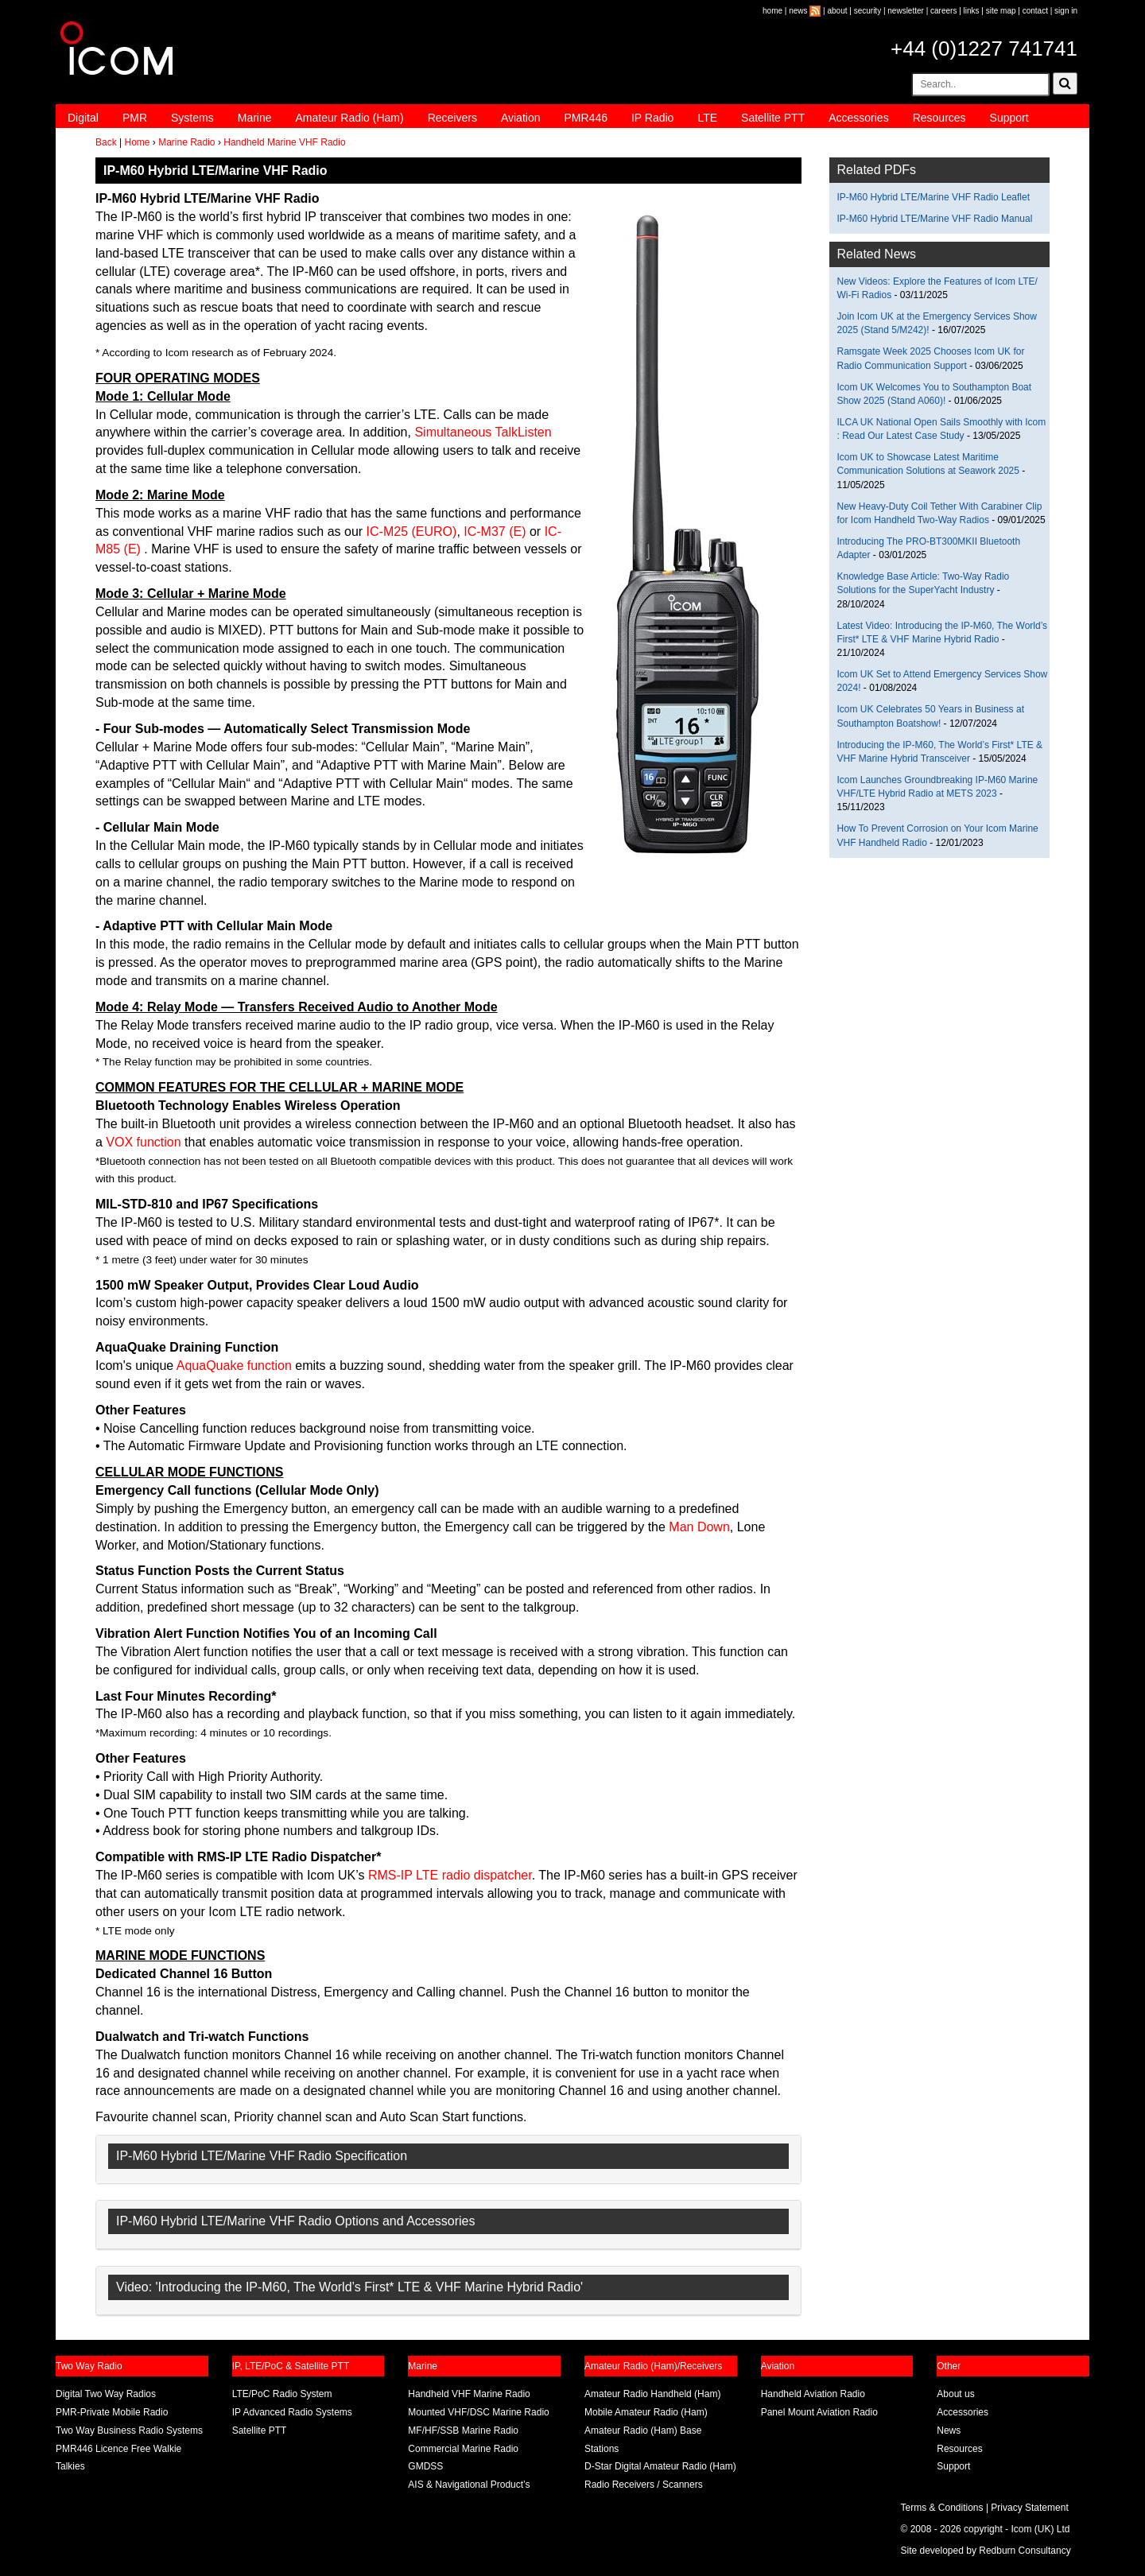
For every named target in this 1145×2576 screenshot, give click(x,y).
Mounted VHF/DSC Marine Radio (478, 2412)
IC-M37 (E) (495, 531)
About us (955, 2393)
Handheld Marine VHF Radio (284, 142)
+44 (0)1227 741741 (984, 48)
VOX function (145, 1142)
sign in (1065, 10)
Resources (939, 117)
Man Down (699, 1527)
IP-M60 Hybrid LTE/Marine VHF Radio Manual (935, 218)
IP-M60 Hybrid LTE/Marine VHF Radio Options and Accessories (295, 2221)
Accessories (858, 117)
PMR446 (585, 117)
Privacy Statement (1029, 2507)
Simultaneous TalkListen (482, 432)
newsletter (905, 10)
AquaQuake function (234, 1365)
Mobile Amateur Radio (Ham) (646, 2412)
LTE (707, 117)
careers (943, 10)
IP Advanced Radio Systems (292, 2412)
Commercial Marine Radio (463, 2448)
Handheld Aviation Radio (813, 2393)
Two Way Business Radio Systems (129, 2430)
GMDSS (425, 2466)
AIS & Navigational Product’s (469, 2484)
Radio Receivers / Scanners (643, 2484)
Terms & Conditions (942, 2507)
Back (106, 142)
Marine (255, 117)
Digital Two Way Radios (106, 2393)
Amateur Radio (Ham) (350, 117)
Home (136, 142)
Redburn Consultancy (1024, 2550)
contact (1035, 10)
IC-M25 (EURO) (412, 531)
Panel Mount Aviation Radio (819, 2412)
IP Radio (652, 117)
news (798, 10)
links (972, 10)
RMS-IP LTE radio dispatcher (450, 1875)
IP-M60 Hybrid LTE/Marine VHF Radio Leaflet (933, 197)
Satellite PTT (773, 117)
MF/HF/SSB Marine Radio (463, 2430)
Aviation (521, 117)
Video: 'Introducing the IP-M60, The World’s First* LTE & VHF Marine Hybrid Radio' (349, 2287)
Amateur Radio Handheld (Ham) (652, 2393)
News (949, 2430)
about (838, 10)
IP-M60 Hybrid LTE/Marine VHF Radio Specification (261, 2156)
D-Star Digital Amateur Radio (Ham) (660, 2466)
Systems (192, 117)
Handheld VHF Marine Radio (469, 2393)
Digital (83, 117)
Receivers (452, 117)
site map (1001, 10)
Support (1009, 117)
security (867, 10)
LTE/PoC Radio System (282, 2393)
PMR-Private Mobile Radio (112, 2412)
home (772, 10)
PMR (134, 117)
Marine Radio (186, 142)
